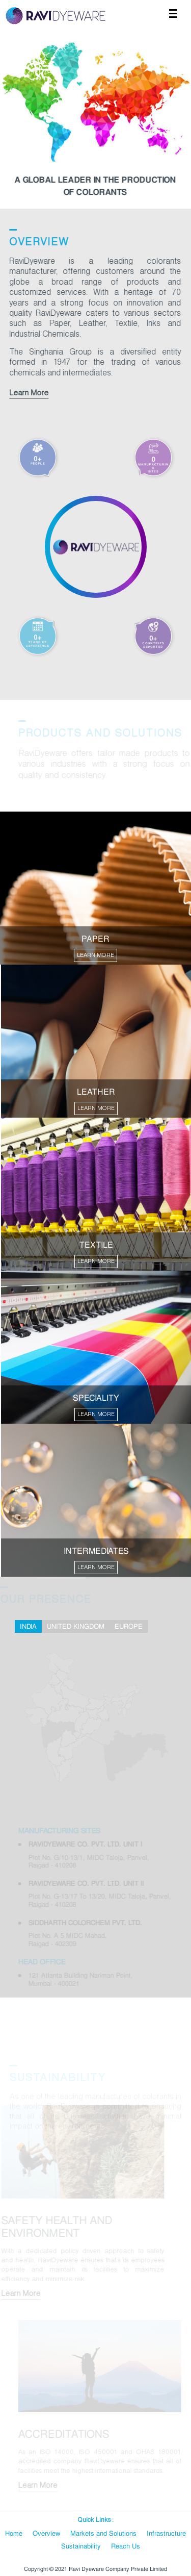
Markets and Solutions (103, 2534)
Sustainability (81, 2546)
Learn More (28, 393)
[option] (95, 118)
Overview (46, 2534)
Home (13, 2534)
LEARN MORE (95, 955)
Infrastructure (166, 2534)
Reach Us (125, 2546)
